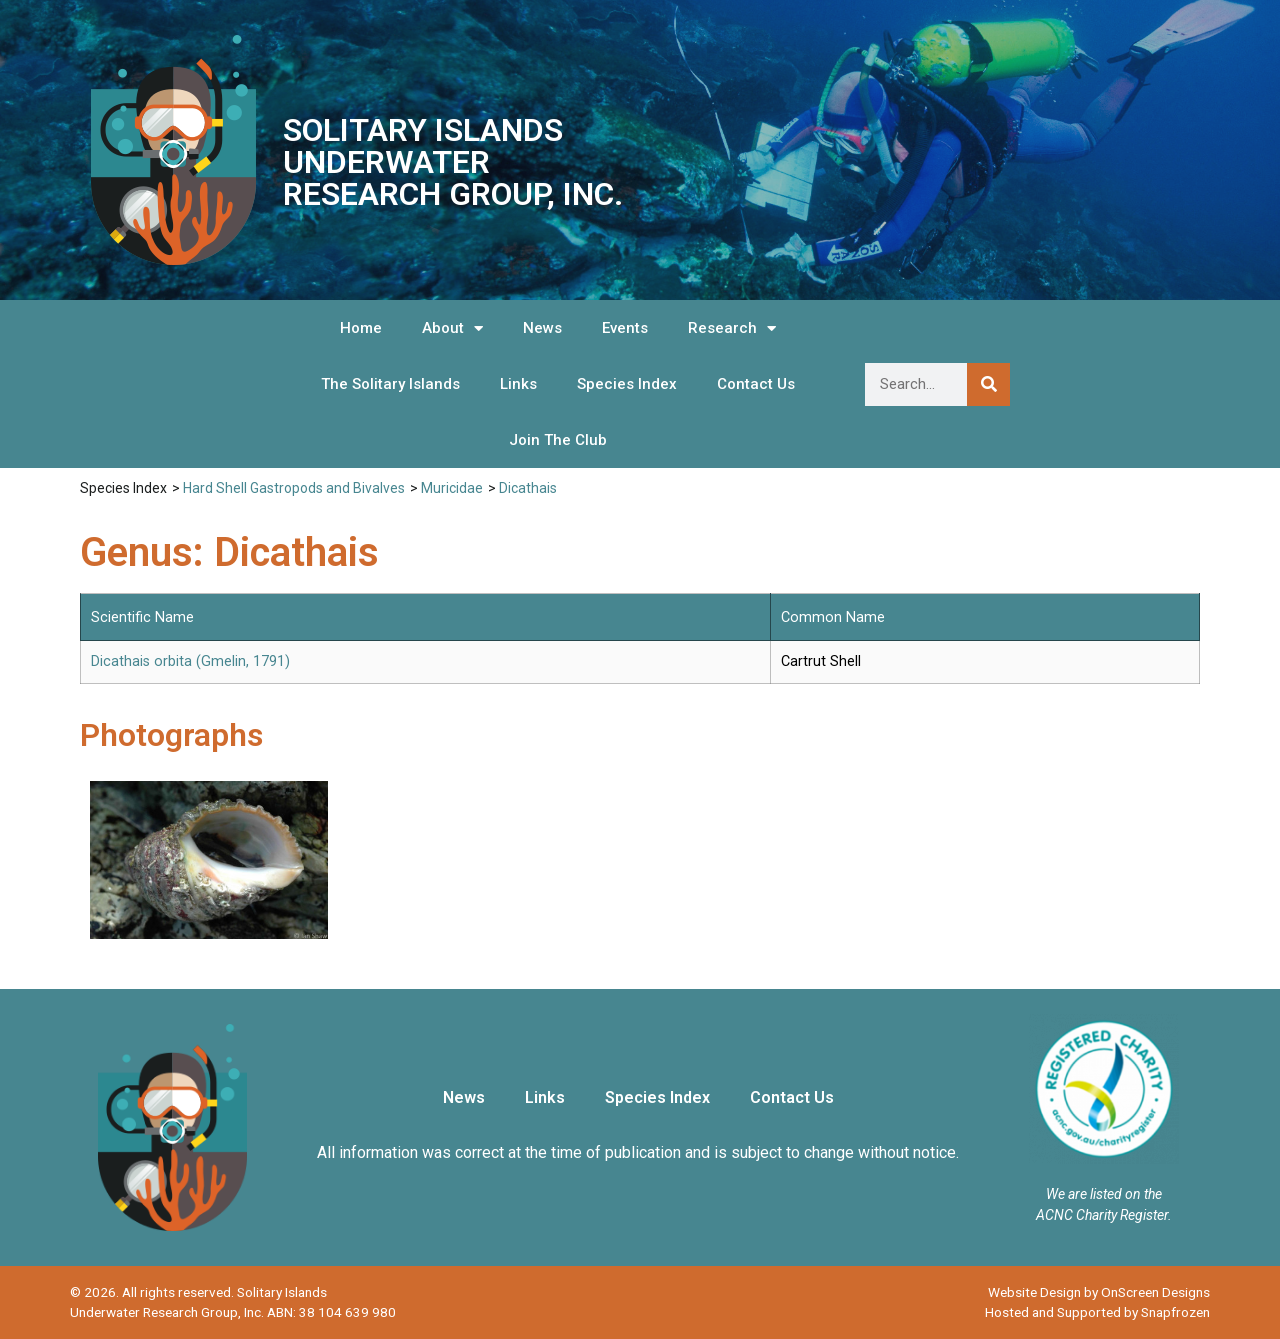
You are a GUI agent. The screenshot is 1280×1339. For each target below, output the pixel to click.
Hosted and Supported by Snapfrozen (1097, 1312)
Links (518, 384)
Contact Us (756, 384)
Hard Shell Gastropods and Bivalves (294, 488)
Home (361, 328)
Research (732, 328)
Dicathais (528, 488)
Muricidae (452, 488)
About (452, 328)
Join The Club (558, 440)
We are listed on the (1104, 1194)
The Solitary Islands (390, 384)
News (542, 328)
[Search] (988, 384)
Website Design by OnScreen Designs (1099, 1292)
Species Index (627, 384)
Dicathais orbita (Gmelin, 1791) (190, 661)
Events (625, 328)
